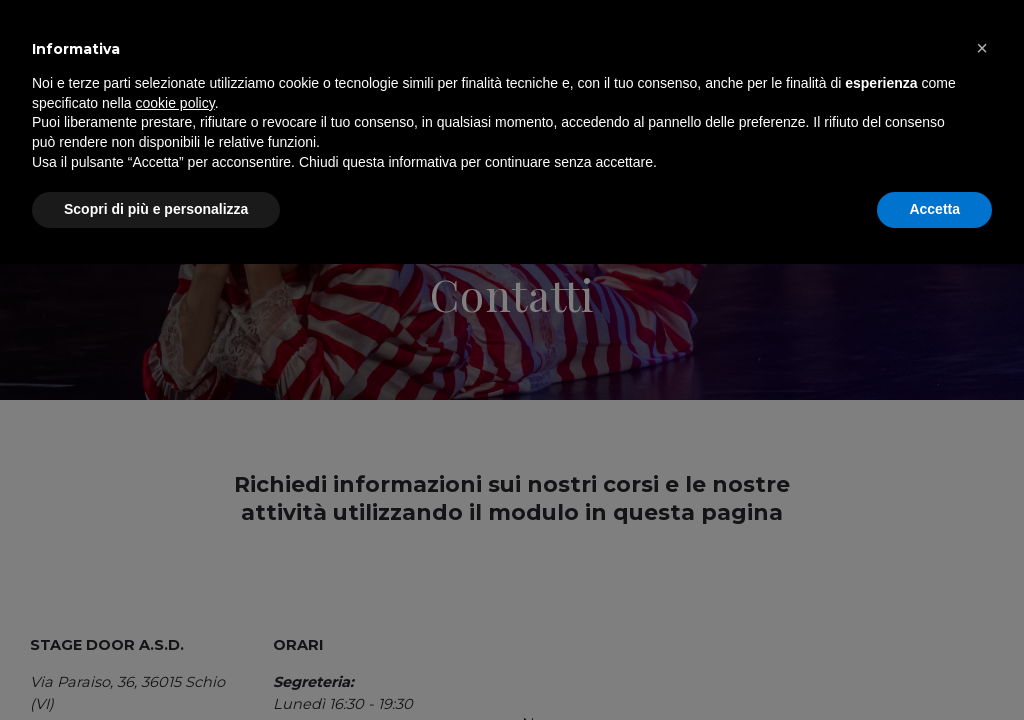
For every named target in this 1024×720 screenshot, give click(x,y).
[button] (982, 504)
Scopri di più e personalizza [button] (156, 665)
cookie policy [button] (175, 559)
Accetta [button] (934, 665)
